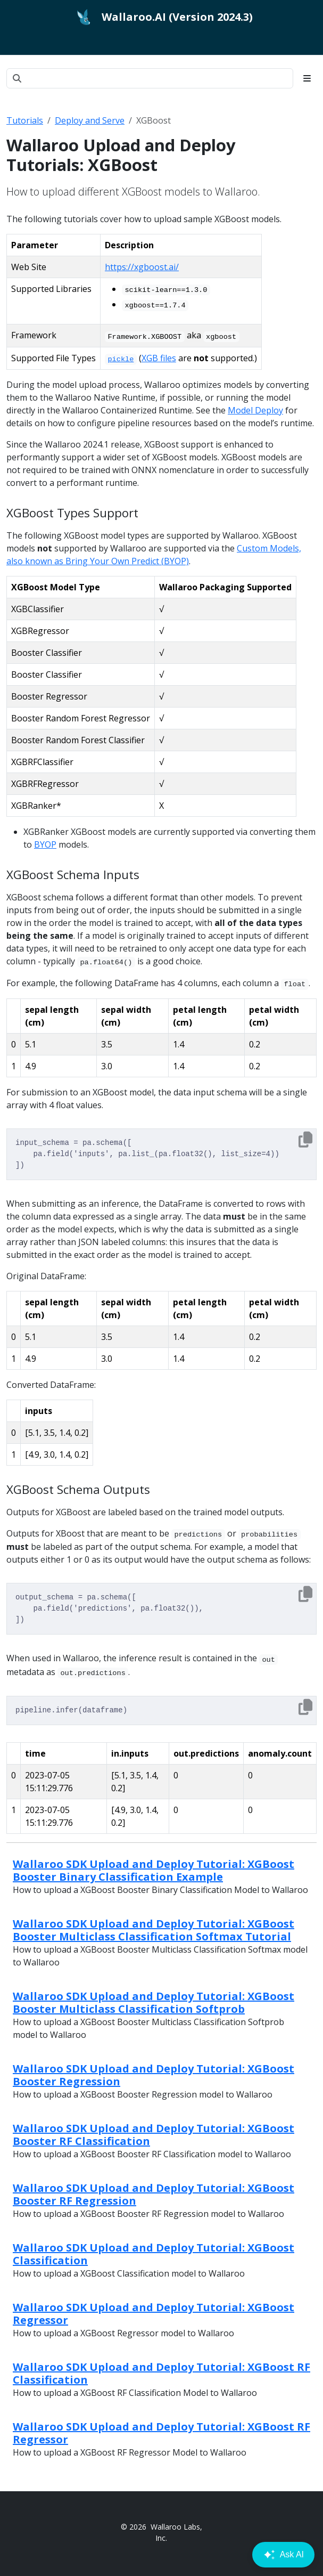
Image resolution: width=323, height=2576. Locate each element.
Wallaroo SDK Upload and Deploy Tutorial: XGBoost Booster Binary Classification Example (153, 1870)
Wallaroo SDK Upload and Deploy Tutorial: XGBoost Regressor (153, 2313)
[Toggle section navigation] (307, 78)
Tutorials (24, 120)
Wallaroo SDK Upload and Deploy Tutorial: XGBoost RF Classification (161, 2373)
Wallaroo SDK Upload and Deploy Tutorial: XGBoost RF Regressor (161, 2433)
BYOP (45, 844)
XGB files (159, 358)
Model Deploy (255, 410)
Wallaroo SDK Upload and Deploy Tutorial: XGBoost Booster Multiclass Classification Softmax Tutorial (153, 1930)
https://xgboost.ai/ (142, 267)
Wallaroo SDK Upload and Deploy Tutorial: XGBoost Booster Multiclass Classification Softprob (153, 2002)
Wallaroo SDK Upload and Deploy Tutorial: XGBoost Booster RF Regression (153, 2194)
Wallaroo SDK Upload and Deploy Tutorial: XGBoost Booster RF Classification (153, 2134)
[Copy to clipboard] (305, 1139)
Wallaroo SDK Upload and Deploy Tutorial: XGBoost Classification (153, 2254)
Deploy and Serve (90, 120)
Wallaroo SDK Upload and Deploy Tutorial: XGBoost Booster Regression (153, 2075)
